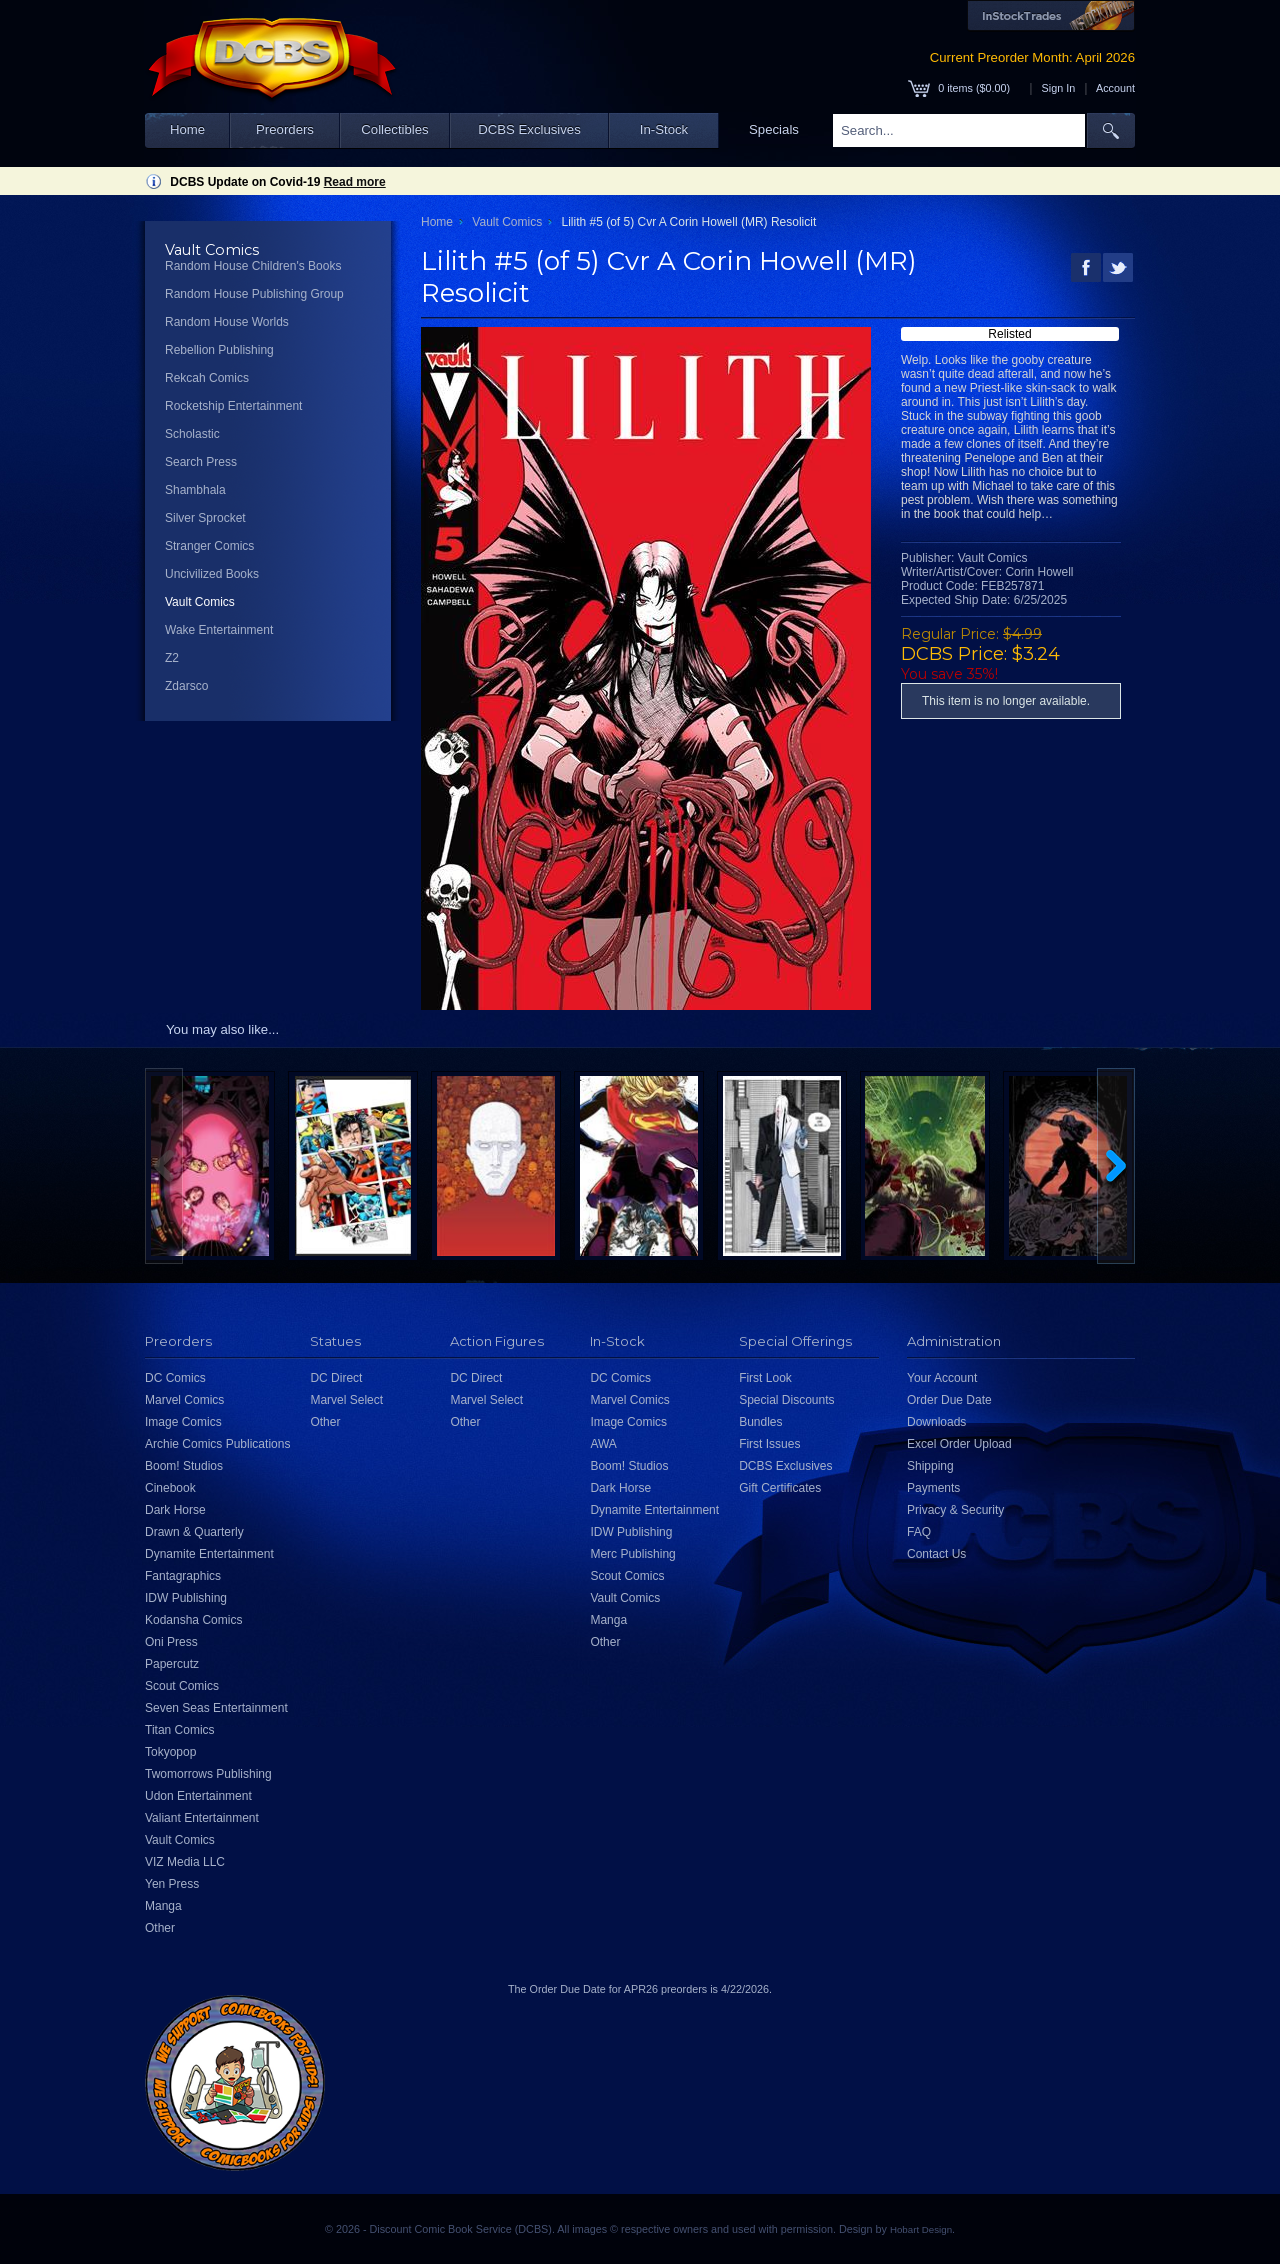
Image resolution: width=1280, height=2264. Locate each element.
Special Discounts (786, 1400)
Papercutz (172, 1664)
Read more (355, 182)
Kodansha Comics (193, 1620)
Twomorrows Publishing (208, 1774)
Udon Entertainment (198, 1796)
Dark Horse (175, 1510)
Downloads (936, 1422)
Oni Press (171, 1642)
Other (160, 1928)
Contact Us (936, 1554)
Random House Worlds (227, 322)
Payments (933, 1488)
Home (187, 129)
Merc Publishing (632, 1554)
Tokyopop (170, 1752)
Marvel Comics (184, 1400)
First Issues (769, 1444)
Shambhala (195, 490)
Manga (163, 1906)
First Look (765, 1378)
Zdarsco (186, 686)
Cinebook (170, 1488)
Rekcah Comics (207, 378)
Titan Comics (180, 1730)
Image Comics (183, 1422)
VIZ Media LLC (185, 1862)
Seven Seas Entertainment (216, 1708)
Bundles (760, 1422)
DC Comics (175, 1378)
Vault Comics (200, 602)
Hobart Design (921, 2229)
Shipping (930, 1466)
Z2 (172, 658)
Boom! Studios (184, 1466)
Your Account (942, 1378)
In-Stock (664, 129)
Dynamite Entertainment (209, 1554)
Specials (774, 129)
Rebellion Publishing (219, 350)
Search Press (201, 462)
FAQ (919, 1532)
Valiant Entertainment (202, 1818)
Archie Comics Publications (217, 1444)
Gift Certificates (780, 1488)
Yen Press (172, 1884)
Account (1115, 88)
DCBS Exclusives (529, 129)
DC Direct (336, 1378)
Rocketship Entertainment (233, 406)
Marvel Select (346, 1400)
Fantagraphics (183, 1576)
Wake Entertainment (219, 630)
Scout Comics (182, 1686)
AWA (603, 1444)
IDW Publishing (186, 1598)
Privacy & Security (955, 1510)
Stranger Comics (209, 546)
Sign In (1059, 88)
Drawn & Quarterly (194, 1532)
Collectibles (394, 129)
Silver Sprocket (205, 518)
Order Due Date (949, 1400)
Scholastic (192, 434)
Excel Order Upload (959, 1444)
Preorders (285, 129)
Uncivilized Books (212, 574)
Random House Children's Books (253, 266)
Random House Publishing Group (254, 294)
